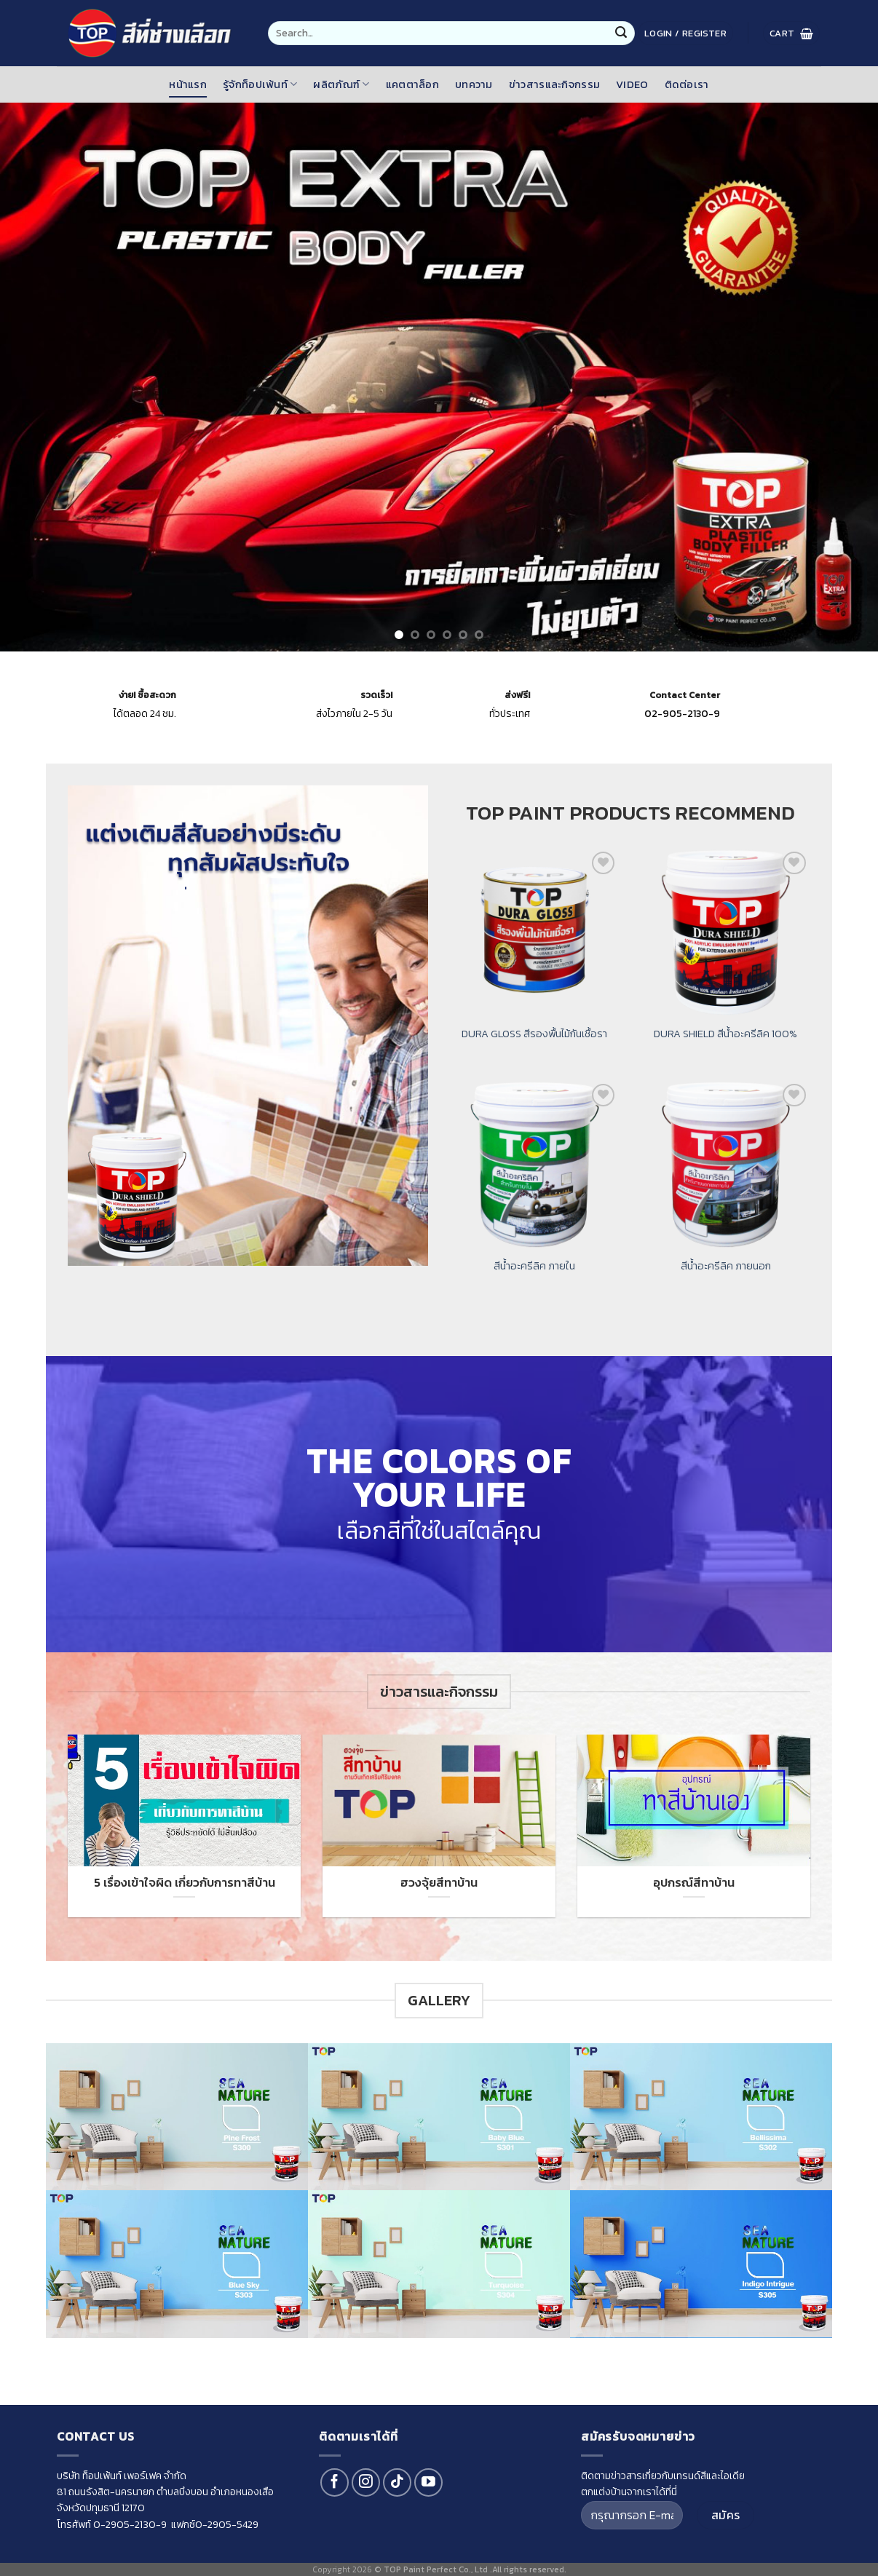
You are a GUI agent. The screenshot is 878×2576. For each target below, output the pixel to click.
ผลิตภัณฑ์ (341, 84)
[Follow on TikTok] (397, 2482)
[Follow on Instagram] (366, 2482)
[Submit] (621, 33)
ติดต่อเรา (687, 84)
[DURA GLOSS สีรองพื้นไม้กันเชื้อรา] (535, 933)
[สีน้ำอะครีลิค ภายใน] (535, 1165)
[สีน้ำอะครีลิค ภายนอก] (726, 1165)
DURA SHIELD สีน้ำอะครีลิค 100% (725, 1034)
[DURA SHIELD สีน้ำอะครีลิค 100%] (726, 933)
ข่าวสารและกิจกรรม (554, 84)
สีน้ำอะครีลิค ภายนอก (726, 1266)
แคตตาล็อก (412, 84)
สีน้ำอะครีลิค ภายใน (534, 1266)
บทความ (474, 84)
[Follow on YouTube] (428, 2482)
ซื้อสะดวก (147, 695)
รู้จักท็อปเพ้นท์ (260, 84)
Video (632, 84)
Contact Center (684, 695)
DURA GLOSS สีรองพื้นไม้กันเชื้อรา (534, 1034)
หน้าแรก (188, 84)
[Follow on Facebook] (334, 2482)
